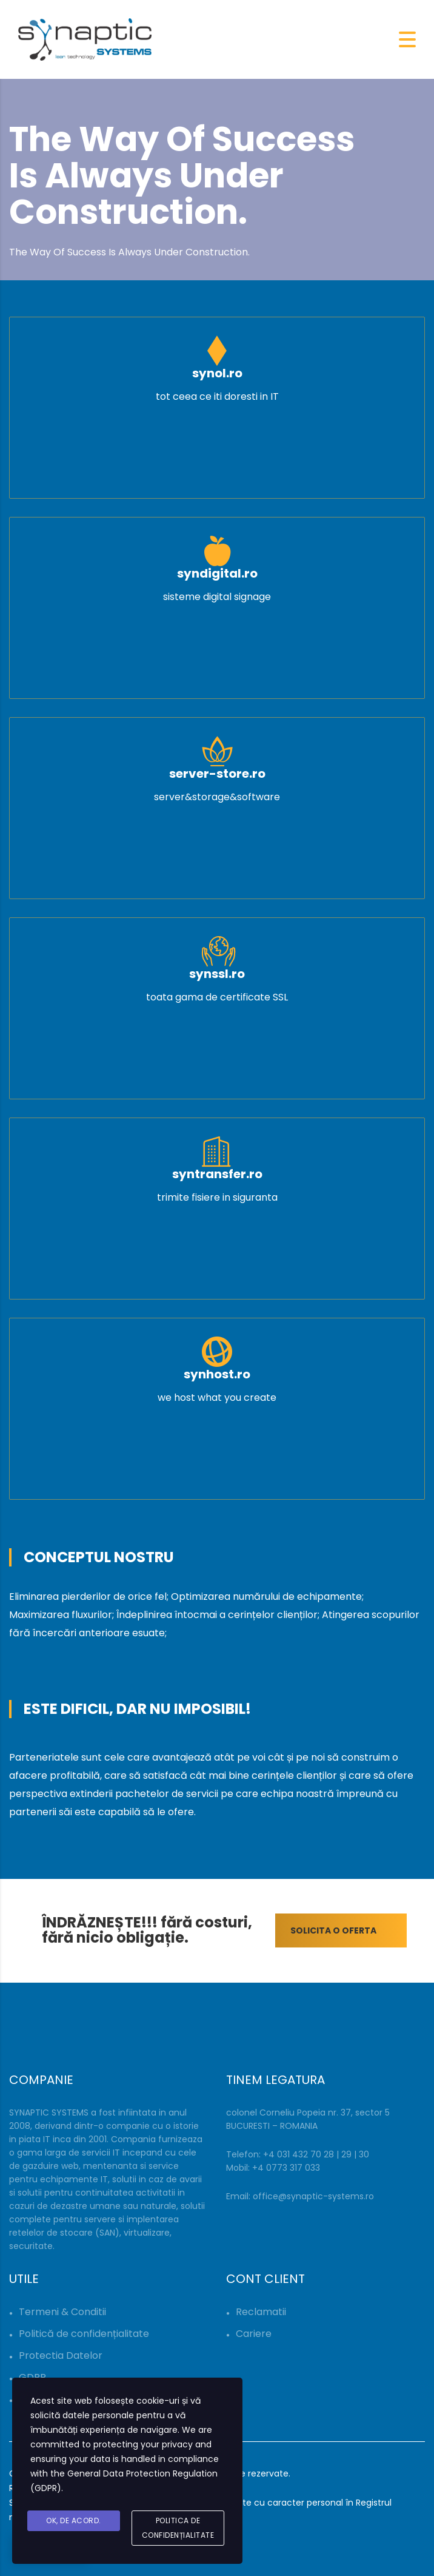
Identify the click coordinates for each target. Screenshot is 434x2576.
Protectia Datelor (60, 2355)
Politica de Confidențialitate (178, 2527)
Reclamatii (261, 2312)
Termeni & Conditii (62, 2312)
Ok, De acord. (73, 2520)
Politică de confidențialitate (84, 2334)
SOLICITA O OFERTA (348, 1930)
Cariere (254, 2334)
